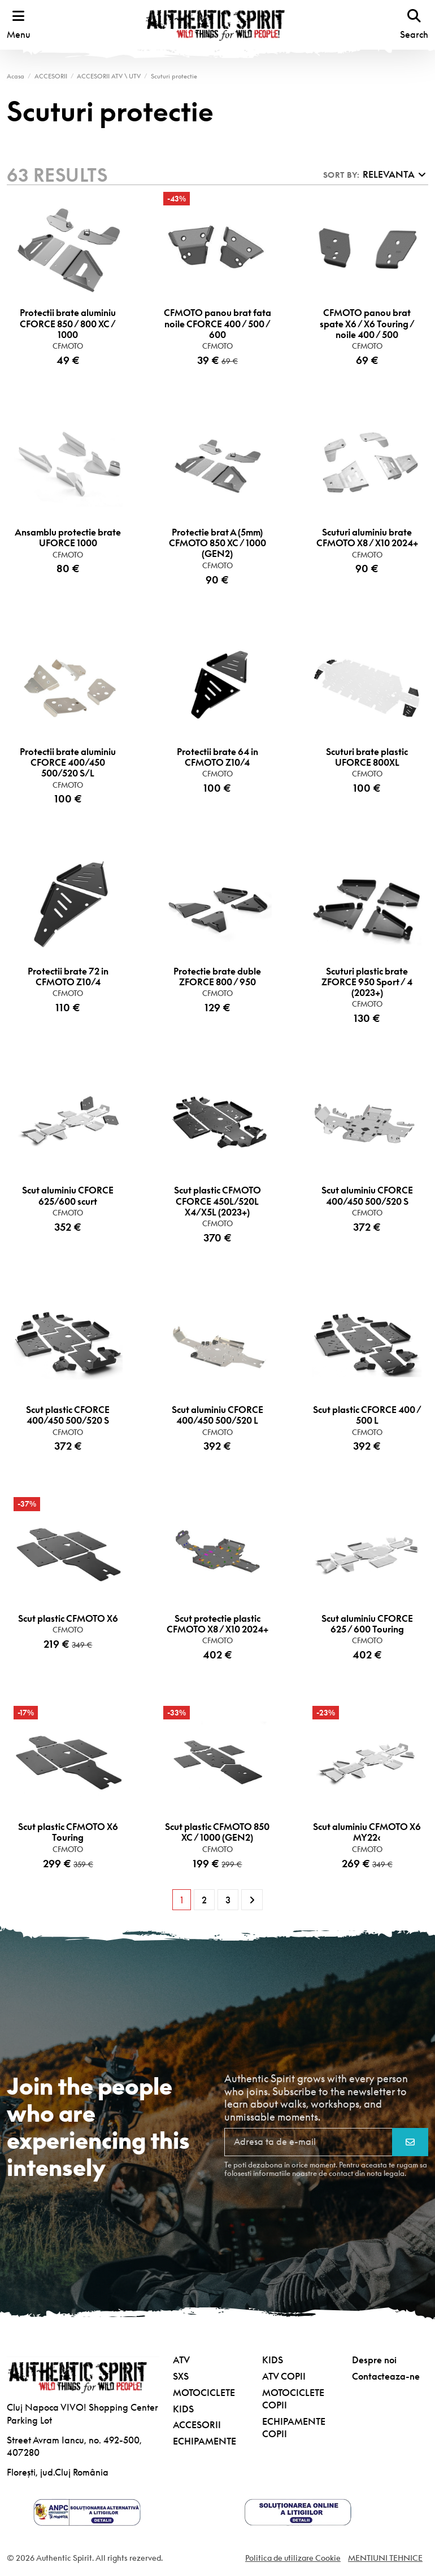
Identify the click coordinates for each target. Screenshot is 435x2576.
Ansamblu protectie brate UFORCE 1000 (68, 538)
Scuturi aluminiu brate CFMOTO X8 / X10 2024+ (367, 538)
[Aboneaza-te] (410, 2143)
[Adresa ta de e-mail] (308, 2143)
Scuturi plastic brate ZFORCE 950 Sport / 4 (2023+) (366, 982)
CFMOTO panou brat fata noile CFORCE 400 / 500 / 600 (217, 324)
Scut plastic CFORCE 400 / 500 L (367, 1416)
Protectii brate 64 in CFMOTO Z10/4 (217, 757)
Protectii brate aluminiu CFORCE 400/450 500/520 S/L (68, 762)
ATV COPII (284, 2376)
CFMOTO (68, 346)
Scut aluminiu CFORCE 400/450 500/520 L (217, 1416)
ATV (181, 2360)
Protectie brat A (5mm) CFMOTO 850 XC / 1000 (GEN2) (217, 543)
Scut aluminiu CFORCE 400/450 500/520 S (367, 1196)
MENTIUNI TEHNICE (385, 2558)
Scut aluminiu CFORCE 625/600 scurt (68, 1196)
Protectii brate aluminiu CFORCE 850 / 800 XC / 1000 (68, 324)
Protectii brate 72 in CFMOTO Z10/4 (68, 977)
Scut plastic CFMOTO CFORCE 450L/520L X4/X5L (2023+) (217, 1201)
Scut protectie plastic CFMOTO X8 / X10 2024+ (217, 1624)
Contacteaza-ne (386, 2376)
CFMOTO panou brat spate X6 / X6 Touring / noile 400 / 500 (367, 324)
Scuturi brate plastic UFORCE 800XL (367, 757)
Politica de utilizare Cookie (293, 2558)
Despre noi (374, 2360)
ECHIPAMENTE (204, 2441)
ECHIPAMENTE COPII (293, 2428)
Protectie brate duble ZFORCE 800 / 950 (217, 977)
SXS (181, 2376)
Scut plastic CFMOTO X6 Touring (68, 1833)
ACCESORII (197, 2425)
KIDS (183, 2409)
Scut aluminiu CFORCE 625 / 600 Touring (367, 1624)
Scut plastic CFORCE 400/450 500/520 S (68, 1416)
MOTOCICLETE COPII (293, 2399)
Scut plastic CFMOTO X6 (68, 1618)
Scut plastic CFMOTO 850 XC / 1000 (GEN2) (217, 1833)
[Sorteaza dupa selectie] (374, 175)
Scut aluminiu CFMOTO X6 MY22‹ (367, 1833)
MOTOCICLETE (204, 2393)
